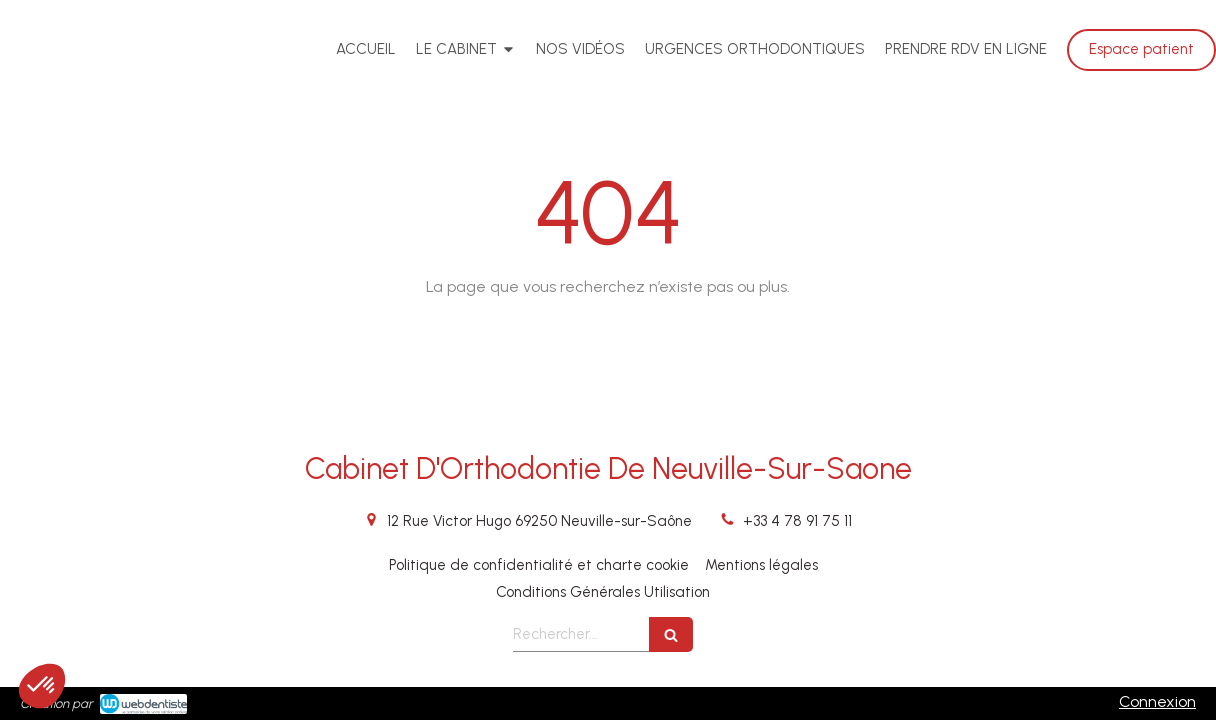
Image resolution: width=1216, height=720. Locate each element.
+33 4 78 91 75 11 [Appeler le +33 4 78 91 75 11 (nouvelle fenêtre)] (797, 521)
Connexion (1157, 701)
